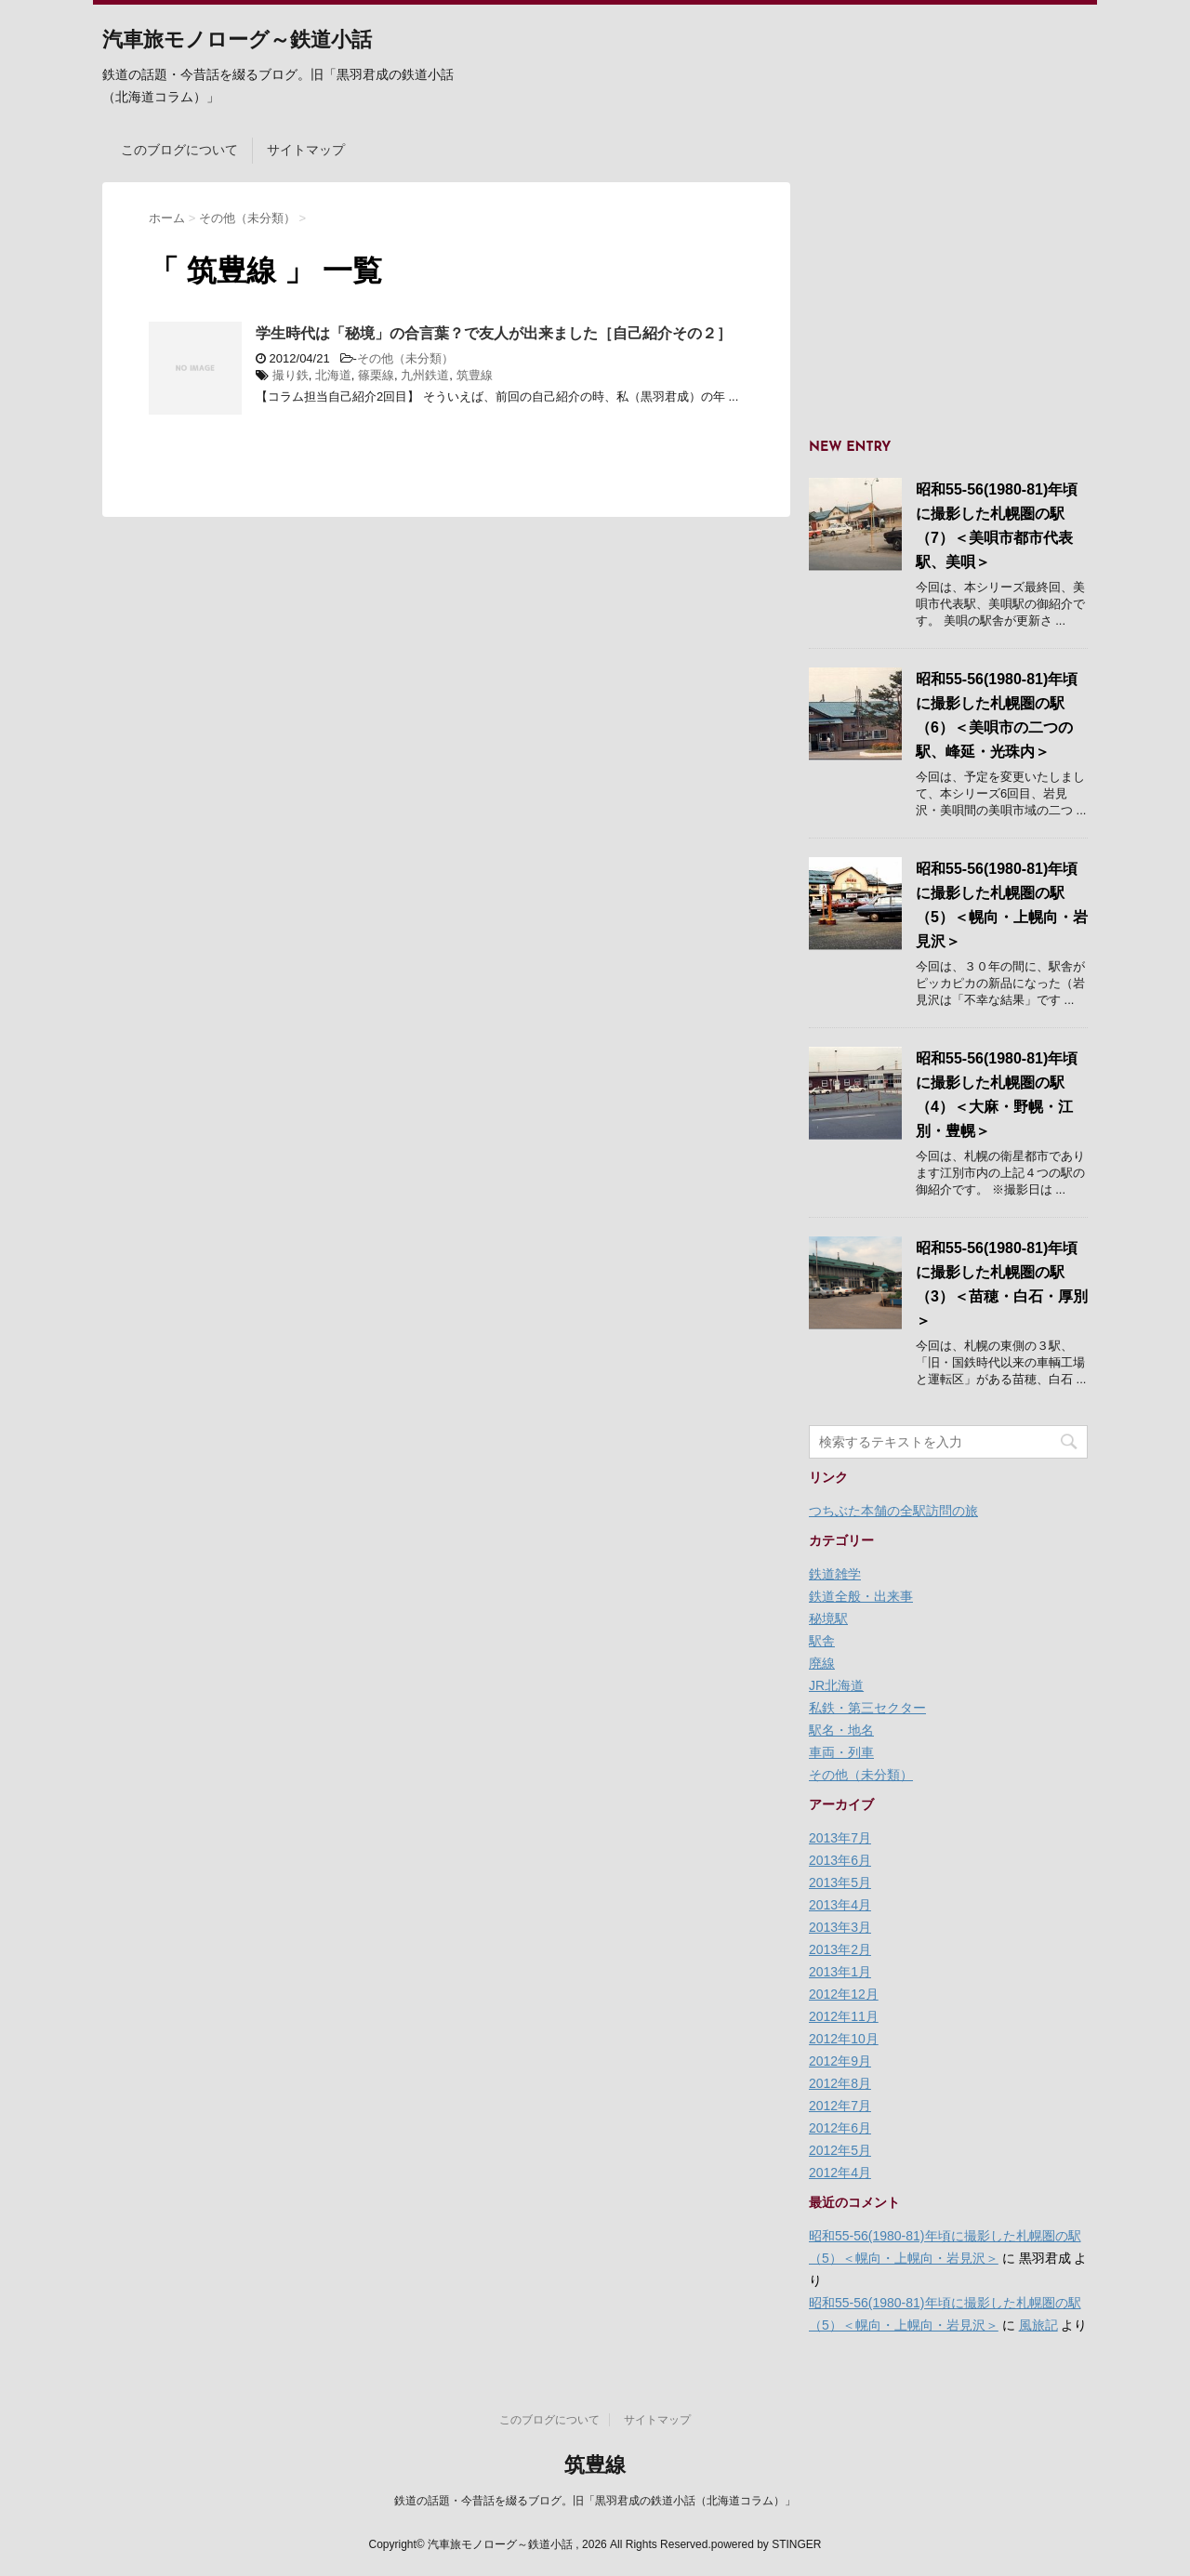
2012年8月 (840, 2083)
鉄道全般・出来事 (861, 1596)
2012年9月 (840, 2061)
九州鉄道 (425, 375)
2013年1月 (840, 1971)
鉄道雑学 (835, 1573)
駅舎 (822, 1640)
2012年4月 (840, 2172)
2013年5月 (840, 1882)
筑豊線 (474, 375)
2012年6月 (840, 2127)
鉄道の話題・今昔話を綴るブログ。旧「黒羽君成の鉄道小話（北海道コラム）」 (595, 2500)
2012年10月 (844, 2038)
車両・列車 (841, 1752)
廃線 (822, 1663)
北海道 (333, 375)
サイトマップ (306, 149)
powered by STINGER (766, 2544)
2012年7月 (840, 2105)
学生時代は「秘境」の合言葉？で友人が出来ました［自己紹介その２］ (494, 333)
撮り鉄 (290, 375)
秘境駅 (828, 1618)
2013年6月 (840, 1860)
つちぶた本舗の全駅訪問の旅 (893, 1510)
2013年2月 (840, 1949)
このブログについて (179, 149)
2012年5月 (840, 2150)
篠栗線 (376, 375)
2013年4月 (840, 1904)
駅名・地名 (841, 1730)
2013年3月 (840, 1927)
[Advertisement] (948, 298)
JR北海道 (836, 1685)
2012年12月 (844, 1994)
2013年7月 (840, 1837)
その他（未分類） (405, 358)
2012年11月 (844, 2016)
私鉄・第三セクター (867, 1707)
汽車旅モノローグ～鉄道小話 (237, 41)
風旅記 (1038, 2325)
